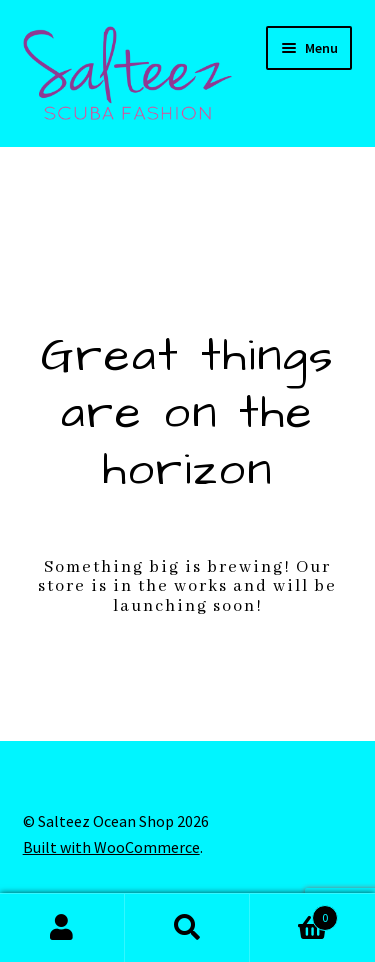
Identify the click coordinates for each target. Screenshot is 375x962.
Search (187, 928)
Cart (294, 913)
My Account (62, 928)
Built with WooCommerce (111, 847)
